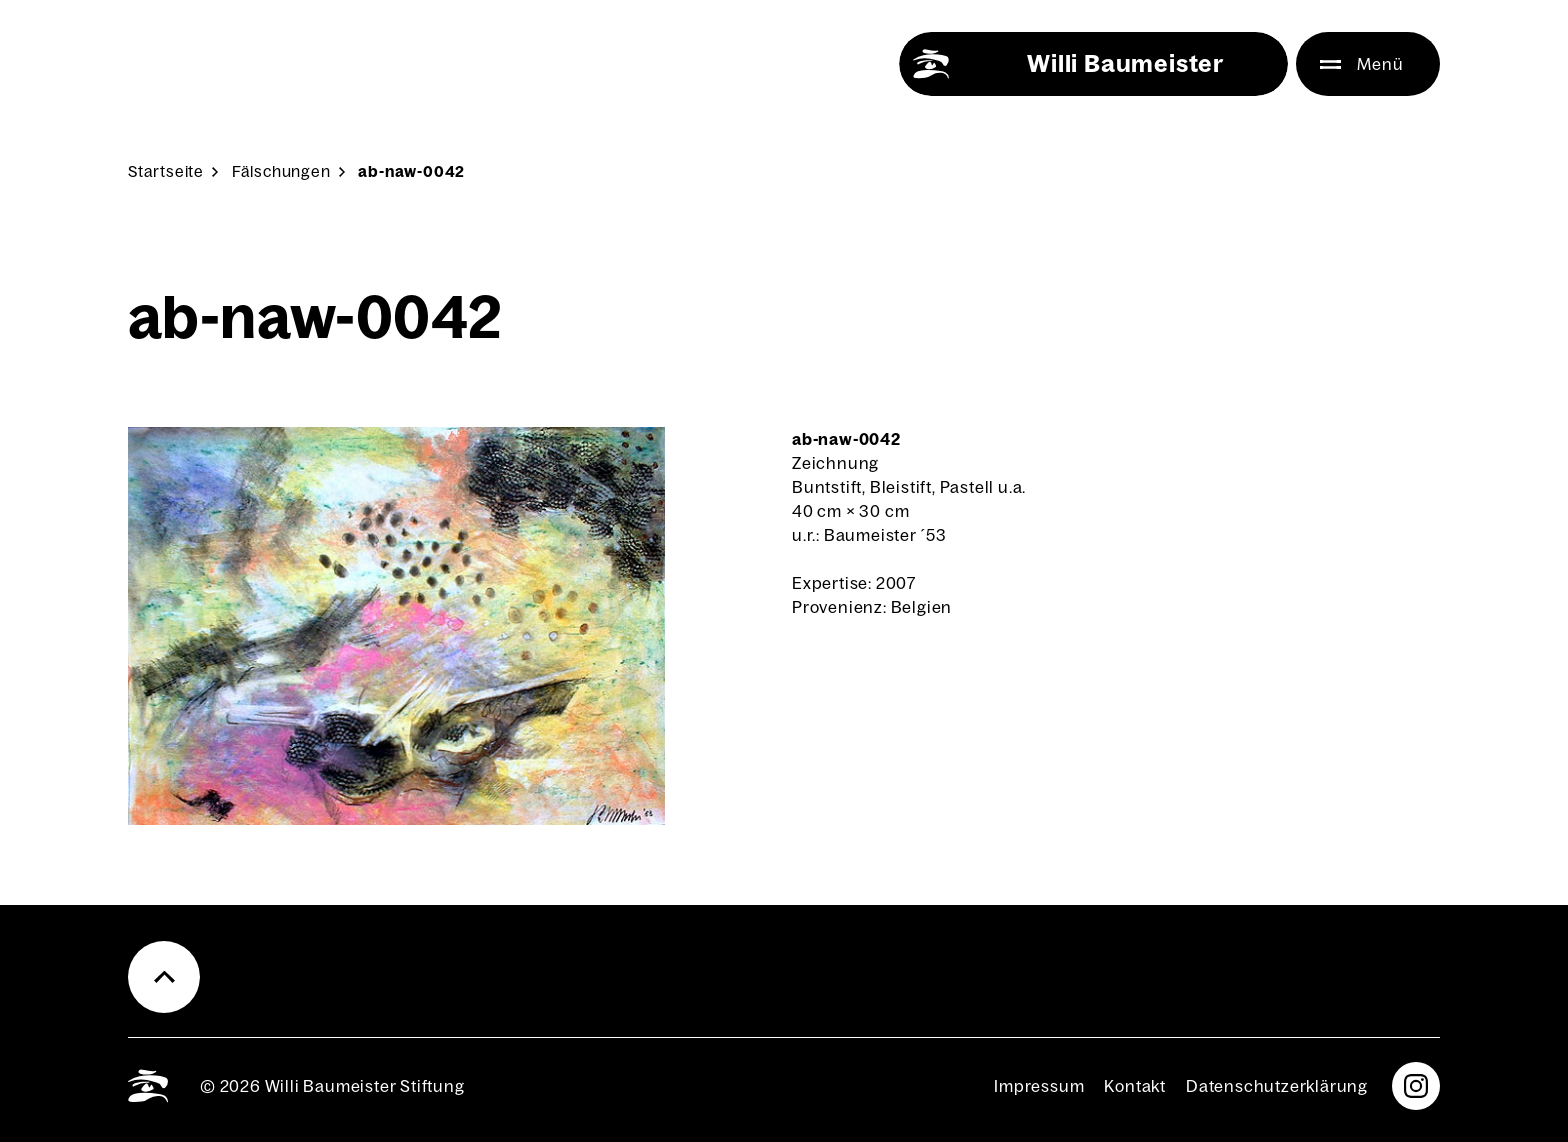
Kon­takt (1135, 1086)
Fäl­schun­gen (281, 171)
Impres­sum (1039, 1086)
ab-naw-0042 (411, 171)
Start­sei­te (166, 171)
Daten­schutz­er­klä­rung (1277, 1086)
